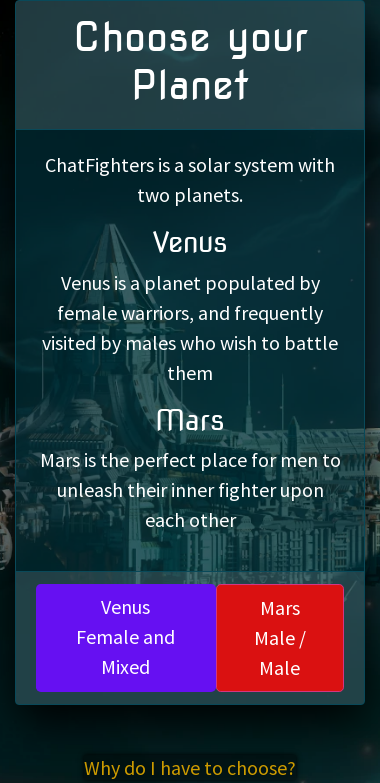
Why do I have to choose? (190, 767)
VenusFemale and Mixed (125, 636)
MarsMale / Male (280, 637)
